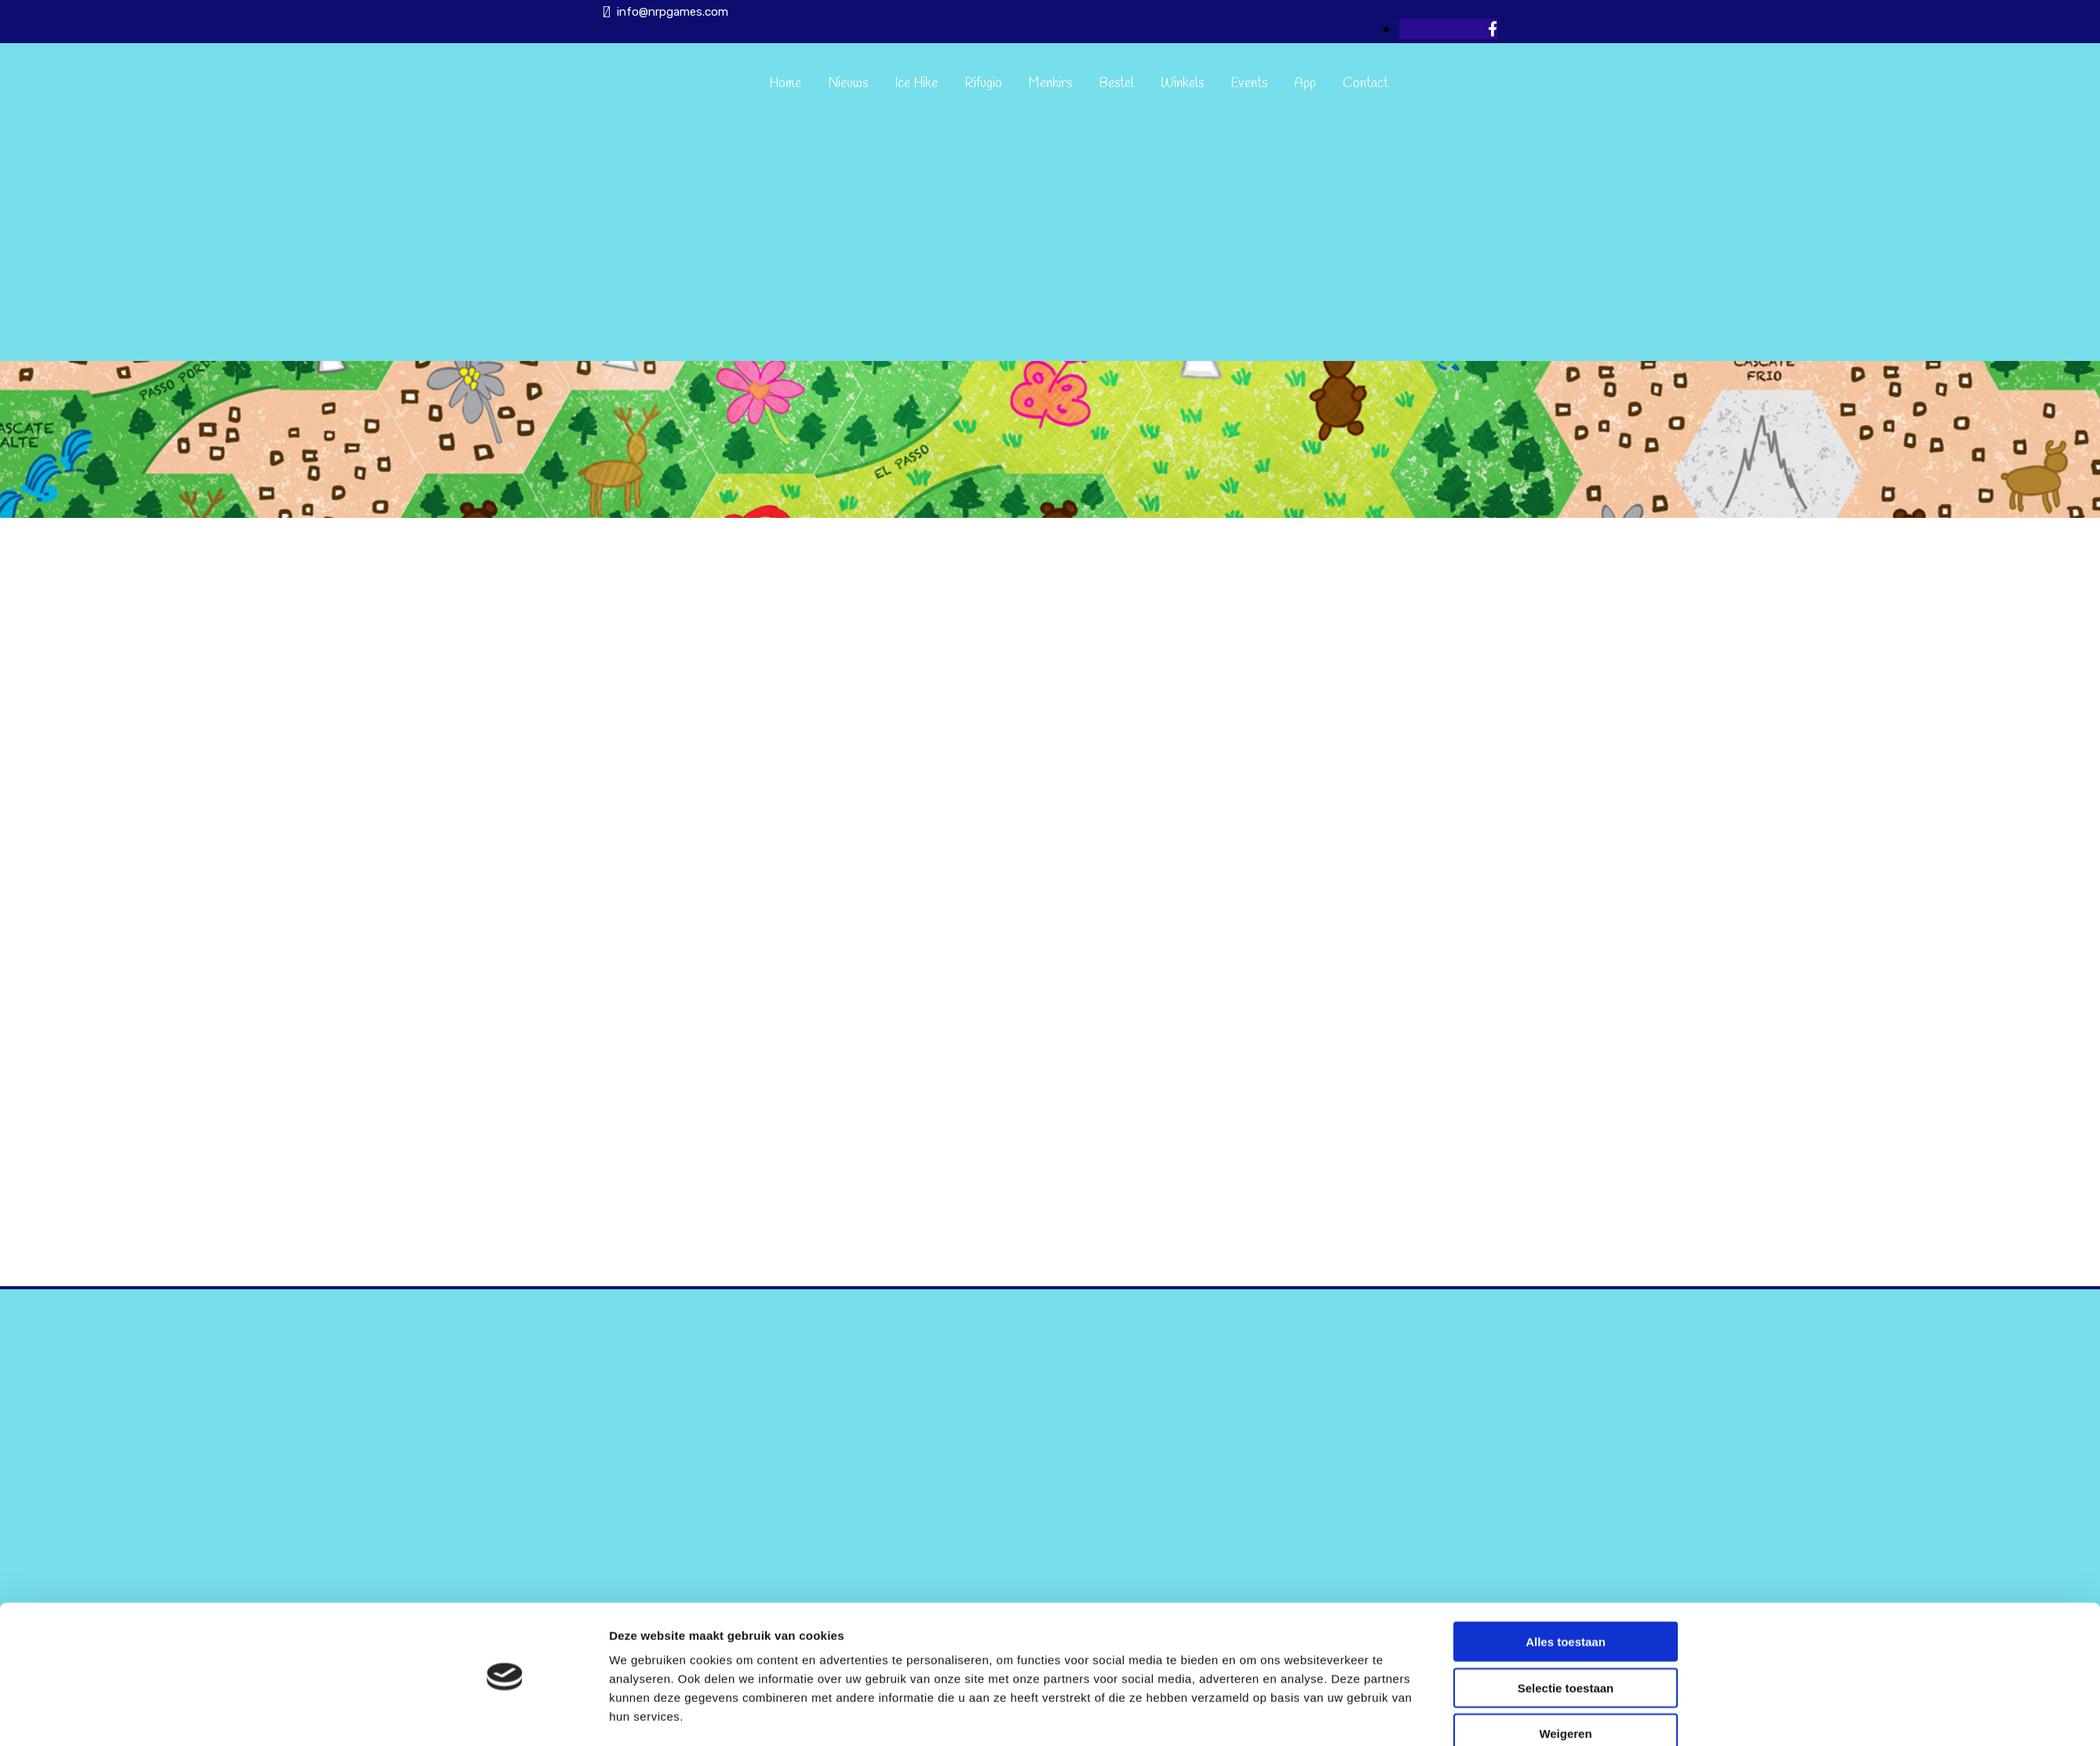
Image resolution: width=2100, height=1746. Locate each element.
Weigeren (1565, 1681)
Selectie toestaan (1566, 1635)
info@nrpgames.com (672, 12)
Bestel (1116, 84)
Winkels (1182, 84)
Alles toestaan (1566, 1589)
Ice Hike (916, 84)
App (1305, 84)
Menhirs (1050, 84)
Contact (1365, 84)
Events (1248, 84)
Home (785, 84)
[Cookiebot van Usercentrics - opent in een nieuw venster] (505, 1715)
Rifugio (983, 84)
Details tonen (1251, 1715)
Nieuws (848, 84)
